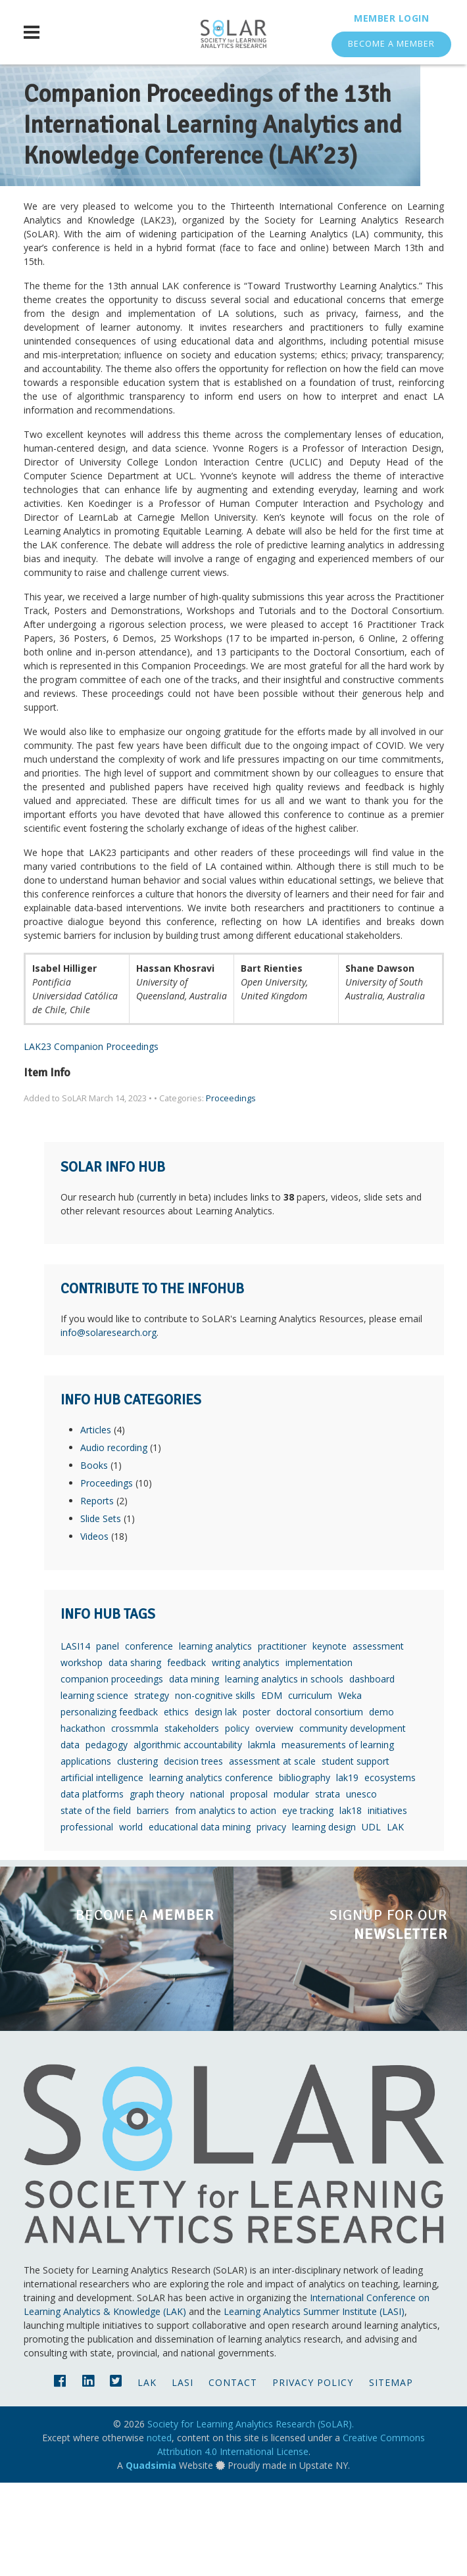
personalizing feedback (109, 1805)
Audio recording (113, 1541)
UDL (371, 1920)
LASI (182, 2475)
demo (381, 1805)
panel (107, 1739)
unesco (361, 1887)
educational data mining (200, 1920)
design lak (216, 1805)
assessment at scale (272, 1854)
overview (274, 1821)
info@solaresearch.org (109, 1425)
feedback (186, 1756)
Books (94, 1558)
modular (291, 1887)
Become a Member (391, 43)
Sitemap (391, 2475)
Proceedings (231, 1191)
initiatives (387, 1903)
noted (159, 2531)
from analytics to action (225, 1903)
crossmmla (135, 1821)
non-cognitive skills (215, 1788)
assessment (378, 1739)
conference (149, 1739)
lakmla (262, 1838)
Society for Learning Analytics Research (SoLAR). (250, 2517)
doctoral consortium (319, 1805)
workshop (82, 1756)
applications (86, 1854)
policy (237, 1821)
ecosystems (390, 1871)
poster (256, 1805)
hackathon (83, 1821)
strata (327, 1887)
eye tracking (307, 1903)
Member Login (391, 18)
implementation (319, 1756)
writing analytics (246, 1756)
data (70, 1838)
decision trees (193, 1854)
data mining (194, 1772)
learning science (94, 1788)
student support (355, 1854)
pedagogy (107, 1838)
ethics (176, 1805)
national (207, 1887)
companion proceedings (112, 1772)
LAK (395, 1920)
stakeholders (191, 1821)
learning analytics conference (211, 1871)
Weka (350, 1788)
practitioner (282, 1739)
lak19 (347, 1871)
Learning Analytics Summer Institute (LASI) (314, 2404)
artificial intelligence (102, 1871)
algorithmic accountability (188, 1838)
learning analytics (215, 1739)
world (131, 1920)
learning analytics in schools (284, 1772)
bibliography (304, 1871)
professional (87, 1920)
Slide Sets (100, 1612)
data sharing (135, 1756)
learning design (324, 1920)
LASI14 (75, 1739)
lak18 (350, 1903)
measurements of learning (338, 1838)
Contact (233, 2475)
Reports (97, 1594)
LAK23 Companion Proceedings (91, 1139)
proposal (249, 1887)
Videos (94, 1629)
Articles (95, 1523)
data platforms (92, 1887)
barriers (153, 1903)
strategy (151, 1788)
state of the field (96, 1903)
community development (352, 1821)
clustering (137, 1854)
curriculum (310, 1788)
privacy (271, 1920)
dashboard (372, 1772)
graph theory (157, 1887)
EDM (271, 1788)
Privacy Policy (312, 2475)
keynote (329, 1739)
